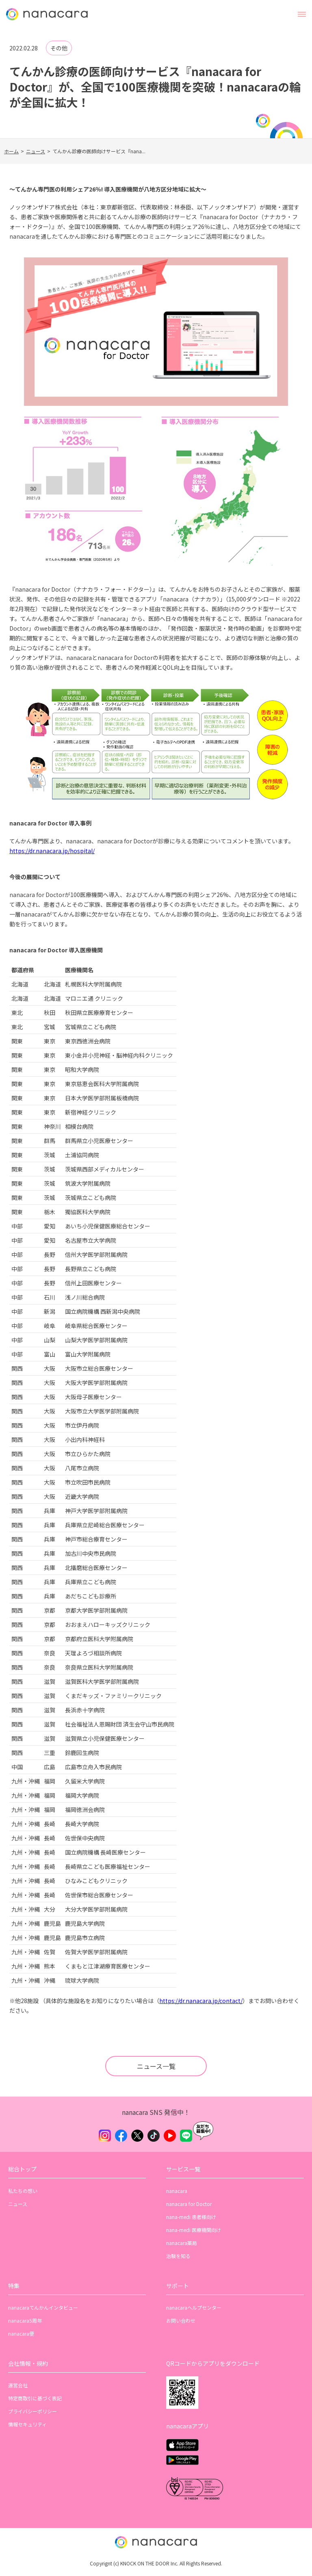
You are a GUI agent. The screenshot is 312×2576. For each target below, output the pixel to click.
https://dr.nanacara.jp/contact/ (201, 2001)
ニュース (35, 151)
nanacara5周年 (25, 2320)
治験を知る (178, 2255)
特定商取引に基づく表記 (35, 2398)
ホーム (11, 151)
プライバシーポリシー (32, 2411)
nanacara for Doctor (189, 2203)
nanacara (176, 2190)
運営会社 (18, 2385)
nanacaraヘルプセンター (193, 2307)
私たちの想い (22, 2190)
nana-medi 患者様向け (191, 2216)
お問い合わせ (180, 2320)
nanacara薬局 (181, 2242)
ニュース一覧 (156, 2066)
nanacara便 (21, 2333)
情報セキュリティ (27, 2424)
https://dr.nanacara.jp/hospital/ (52, 851)
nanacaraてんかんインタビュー (43, 2307)
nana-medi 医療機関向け (193, 2229)
